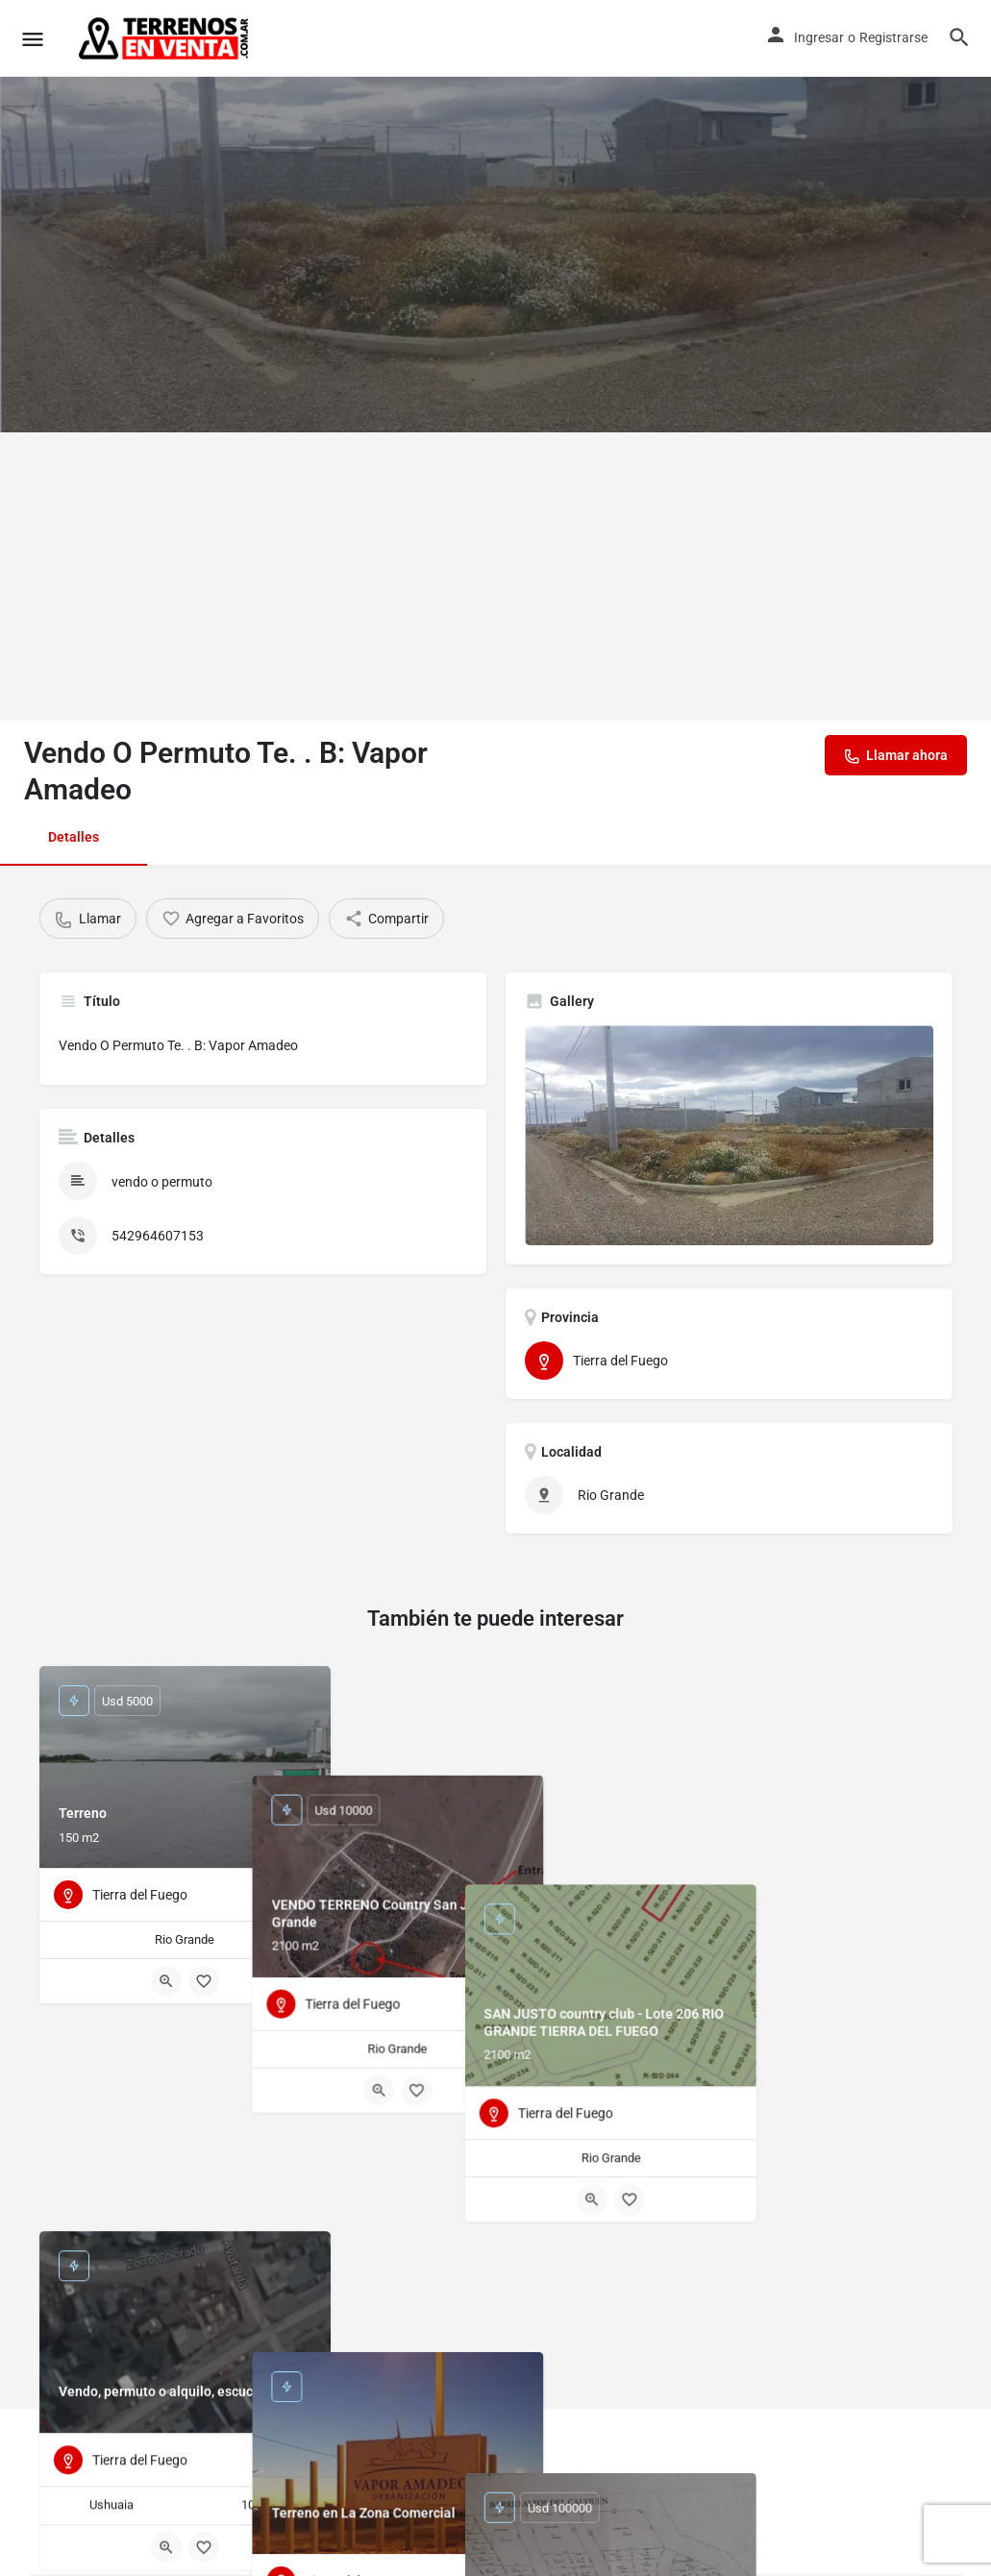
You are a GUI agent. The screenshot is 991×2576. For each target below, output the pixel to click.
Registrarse (893, 37)
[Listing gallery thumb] (729, 1135)
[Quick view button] (166, 1981)
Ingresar (819, 37)
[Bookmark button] (203, 1981)
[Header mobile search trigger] (959, 37)
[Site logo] (165, 38)
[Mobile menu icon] (32, 39)
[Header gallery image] (495, 216)
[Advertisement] (495, 576)
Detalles (73, 837)
